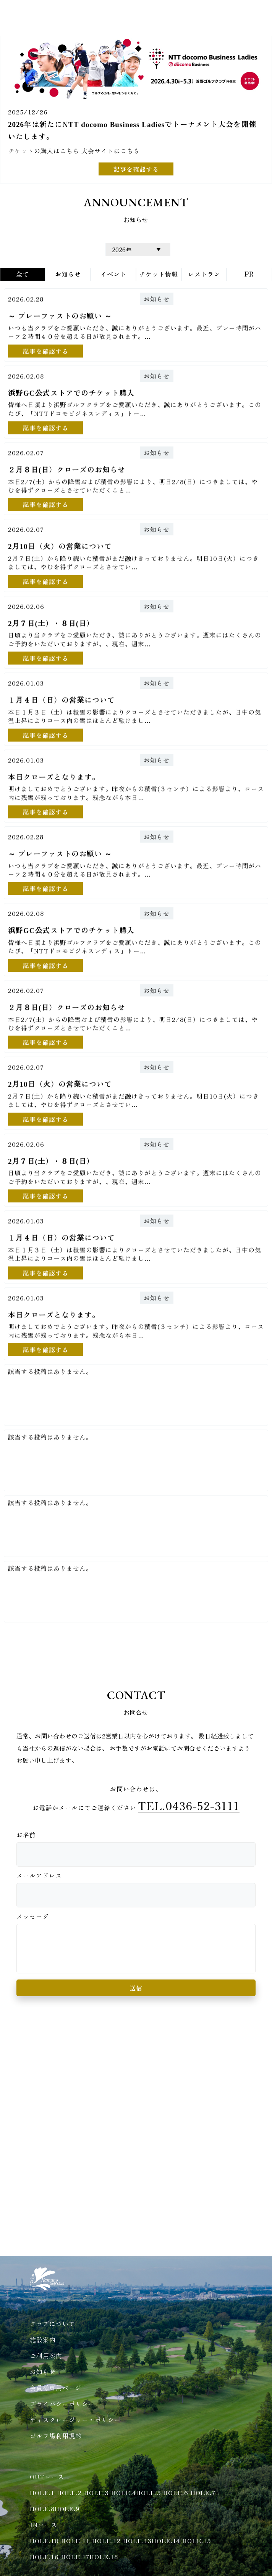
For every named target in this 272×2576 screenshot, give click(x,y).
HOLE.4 (123, 2492)
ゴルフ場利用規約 (56, 2435)
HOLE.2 (69, 2492)
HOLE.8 (42, 2508)
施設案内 (43, 2339)
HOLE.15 (196, 2540)
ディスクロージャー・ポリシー (75, 2419)
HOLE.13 (137, 2540)
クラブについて (52, 2323)
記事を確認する (136, 169)
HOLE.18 (103, 2556)
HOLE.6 (175, 2492)
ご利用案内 (46, 2355)
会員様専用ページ (56, 2387)
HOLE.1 (42, 2492)
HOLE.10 (44, 2540)
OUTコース (47, 2476)
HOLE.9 (67, 2508)
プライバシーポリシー (62, 2403)
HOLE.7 (203, 2492)
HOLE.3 (96, 2492)
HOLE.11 (75, 2540)
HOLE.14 (166, 2540)
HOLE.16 (44, 2556)
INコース (43, 2524)
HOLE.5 (148, 2492)
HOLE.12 (106, 2540)
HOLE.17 (75, 2556)
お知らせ (157, 298)
